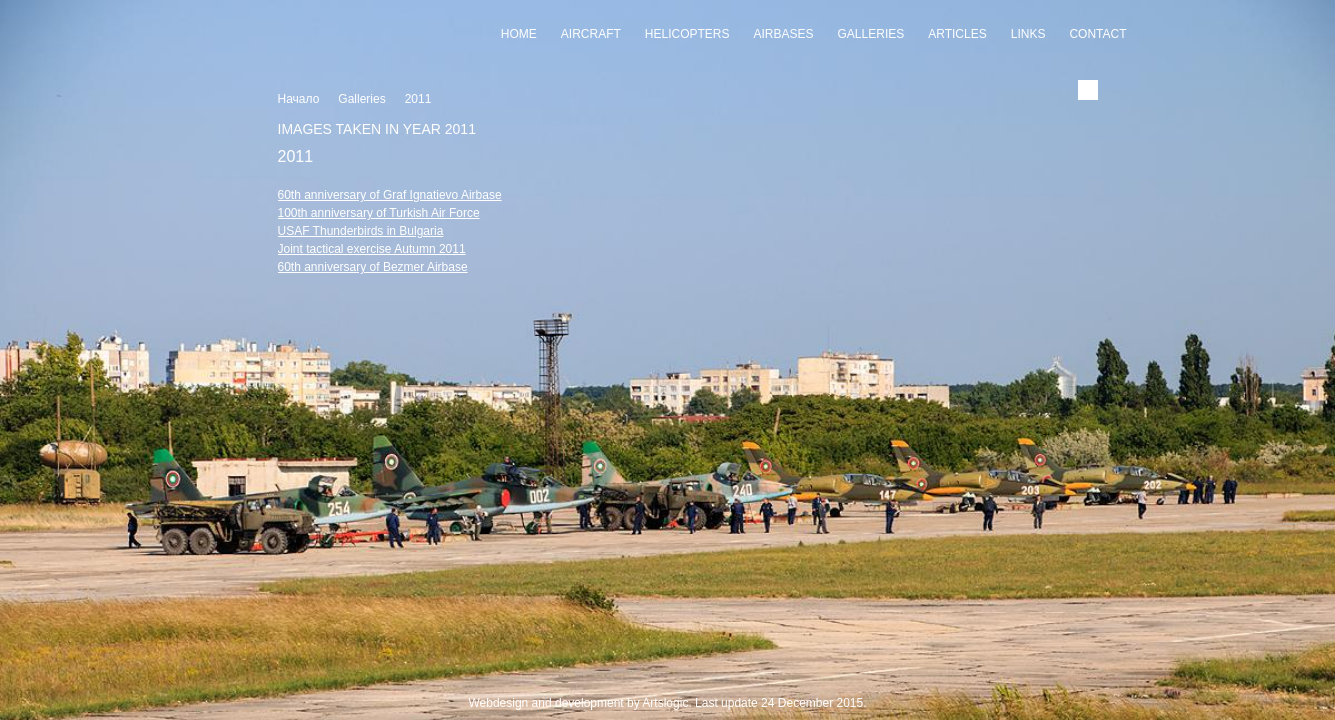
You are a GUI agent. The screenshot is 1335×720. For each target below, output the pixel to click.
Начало (299, 99)
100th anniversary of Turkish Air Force (379, 213)
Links (1028, 34)
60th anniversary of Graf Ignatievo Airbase (390, 195)
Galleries (871, 34)
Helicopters (687, 34)
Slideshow (668, 681)
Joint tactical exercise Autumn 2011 (372, 249)
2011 (418, 99)
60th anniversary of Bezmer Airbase (373, 267)
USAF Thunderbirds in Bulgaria (361, 231)
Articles (957, 34)
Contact (1097, 34)
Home (519, 34)
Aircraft (591, 34)
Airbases (784, 34)
